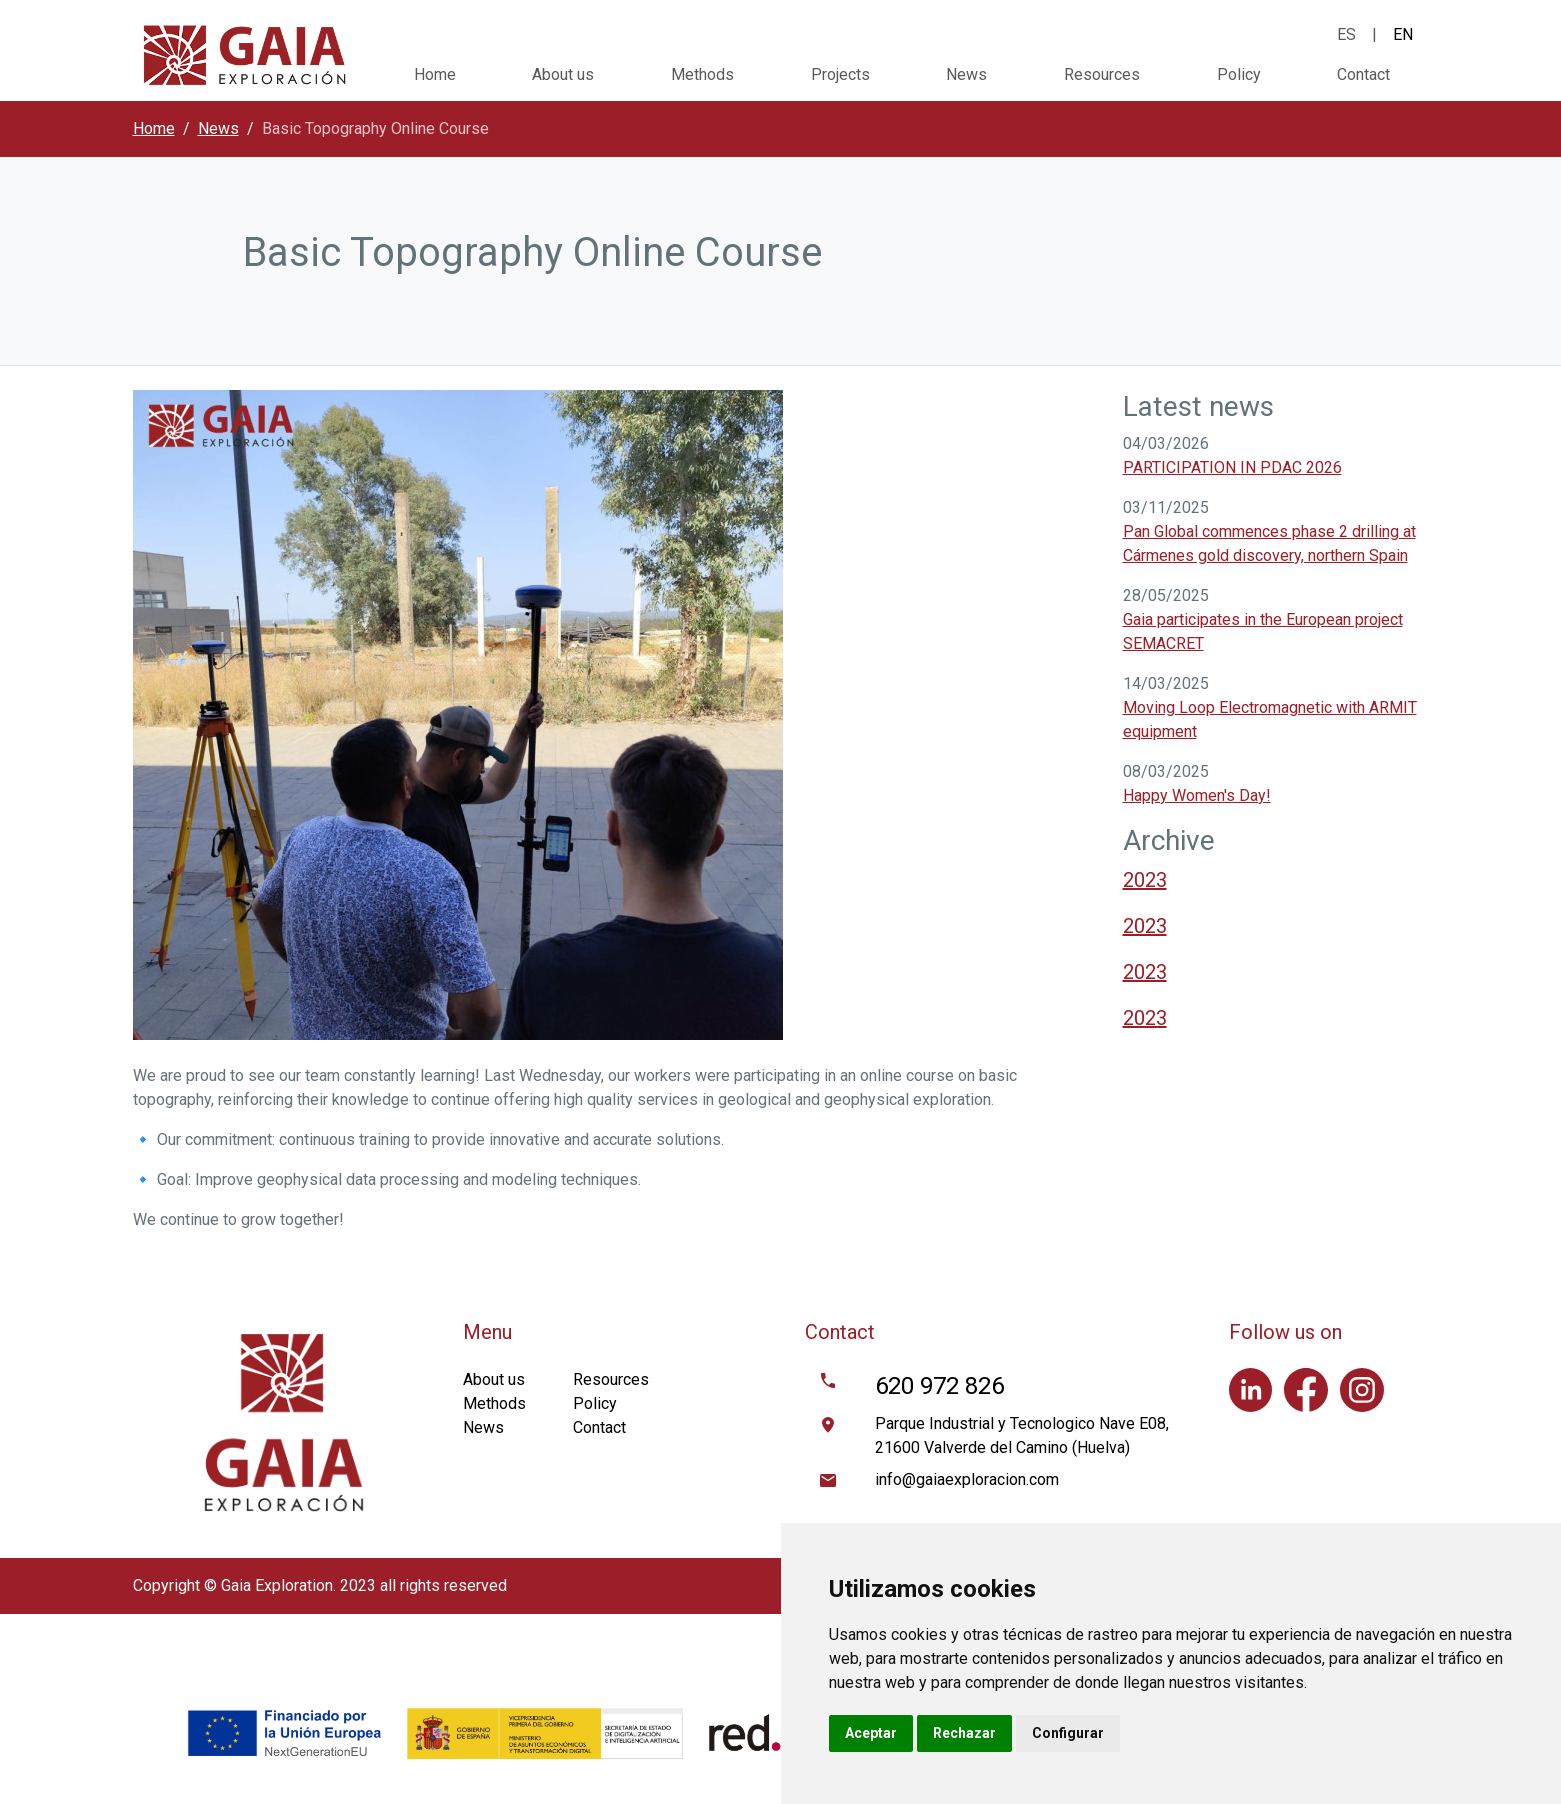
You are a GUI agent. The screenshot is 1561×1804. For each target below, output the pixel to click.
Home (435, 74)
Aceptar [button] (871, 1733)
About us (563, 74)
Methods (702, 74)
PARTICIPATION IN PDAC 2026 (1232, 467)
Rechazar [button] (964, 1733)
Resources (1102, 74)
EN (1403, 34)
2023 (1145, 880)
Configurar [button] (1068, 1733)
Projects (840, 74)
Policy (1239, 74)
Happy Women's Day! (1197, 795)
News (966, 74)
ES (1346, 34)
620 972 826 (939, 1386)
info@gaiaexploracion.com (967, 1479)
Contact (1363, 74)
